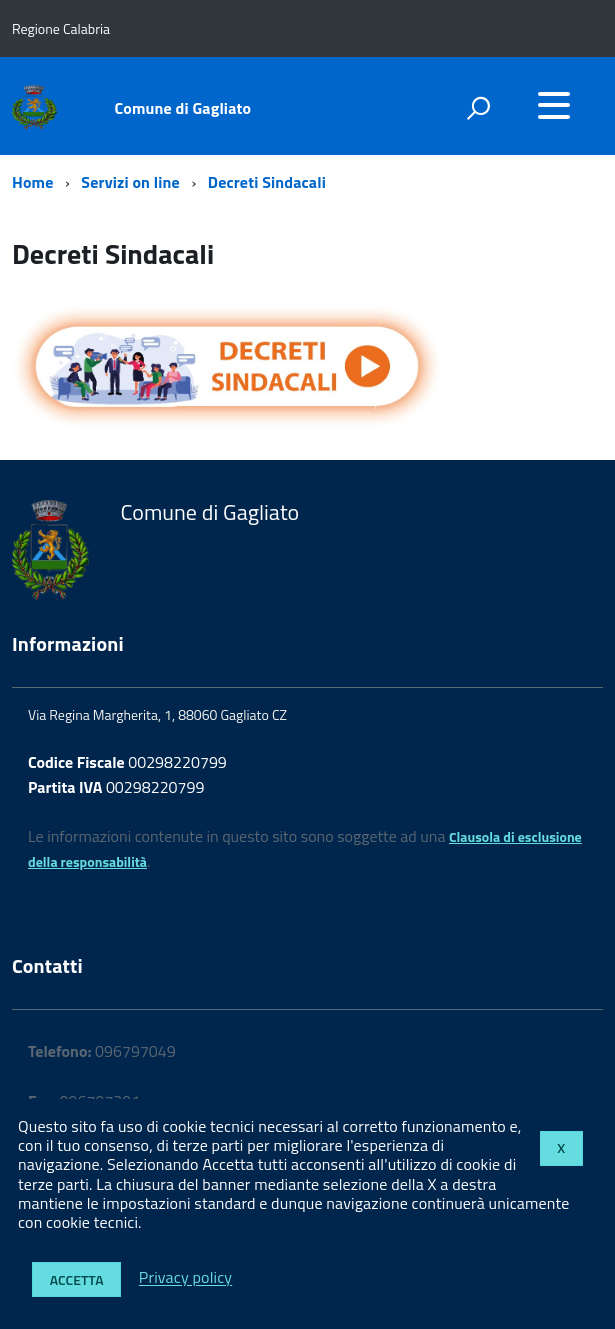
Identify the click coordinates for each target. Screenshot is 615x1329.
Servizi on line (130, 182)
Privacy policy (185, 1278)
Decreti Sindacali (267, 182)
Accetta (77, 1279)
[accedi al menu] (554, 105)
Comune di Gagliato (183, 108)
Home (32, 182)
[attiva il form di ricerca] (478, 108)
